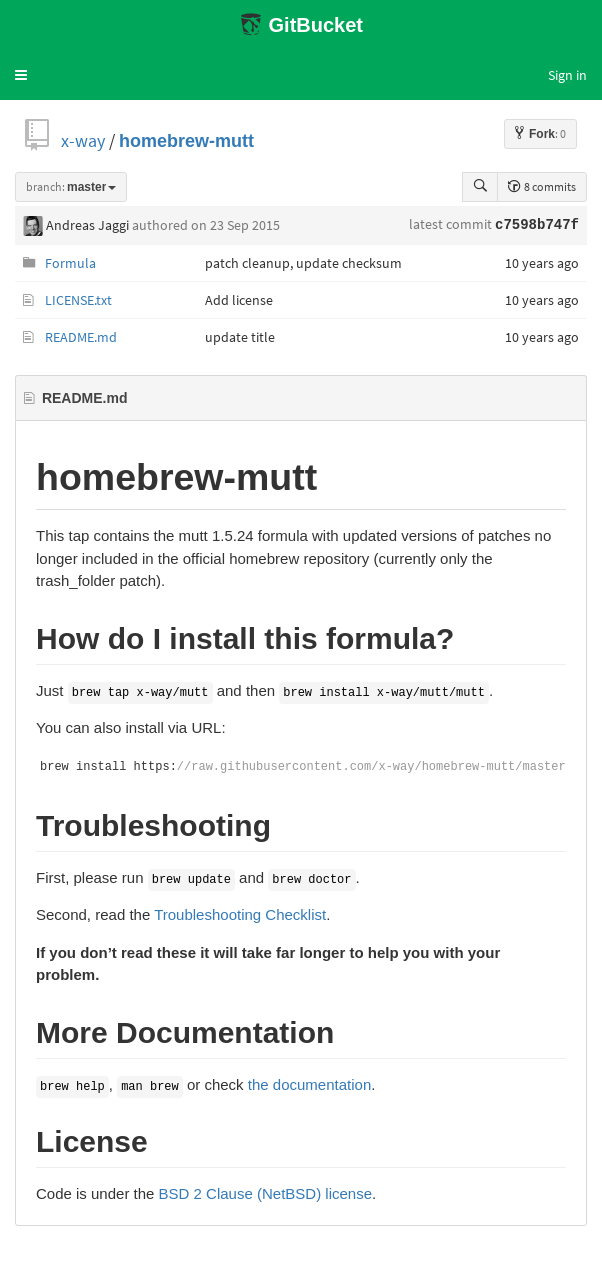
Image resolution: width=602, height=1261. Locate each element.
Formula (70, 263)
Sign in (567, 75)
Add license (239, 300)
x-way (83, 140)
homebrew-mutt (186, 140)
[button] (21, 75)
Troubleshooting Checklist (240, 914)
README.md (81, 337)
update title (240, 337)
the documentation (309, 1084)
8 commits (542, 186)
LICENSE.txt (78, 300)
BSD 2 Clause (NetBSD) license (265, 1193)
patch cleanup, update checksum (303, 263)
